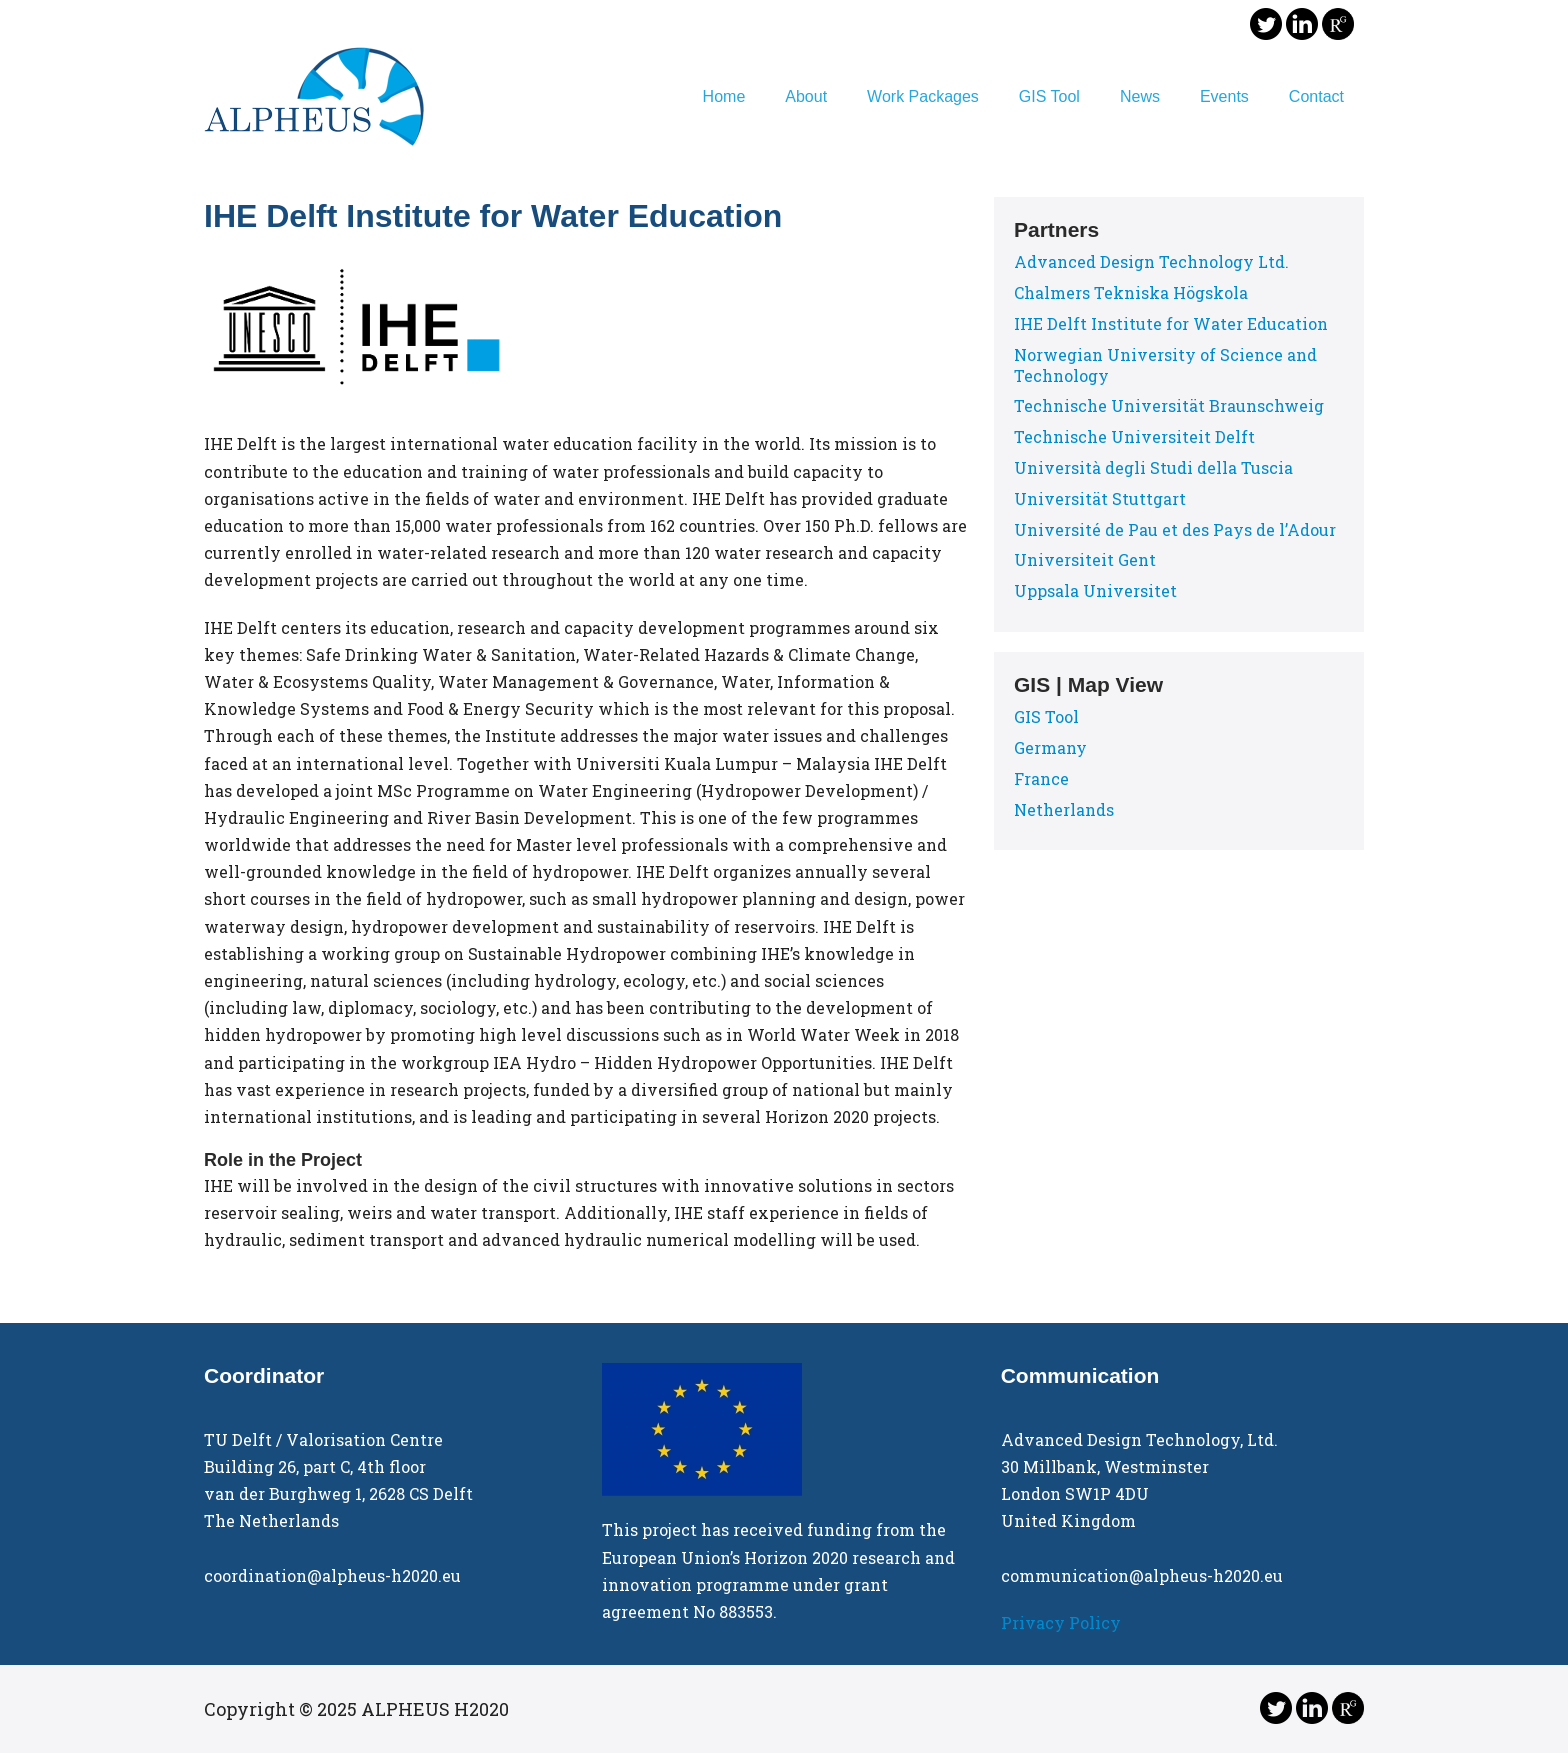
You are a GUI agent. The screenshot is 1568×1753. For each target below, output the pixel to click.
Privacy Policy (1061, 1622)
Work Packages (923, 96)
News (1140, 96)
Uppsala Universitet (1095, 590)
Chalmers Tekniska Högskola (1131, 292)
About (806, 96)
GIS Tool (1049, 96)
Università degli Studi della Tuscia (1153, 467)
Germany (1050, 747)
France (1041, 778)
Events (1224, 96)
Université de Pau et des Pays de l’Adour (1175, 529)
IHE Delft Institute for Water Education (1171, 323)
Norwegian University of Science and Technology (1165, 365)
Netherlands (1064, 809)
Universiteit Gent (1085, 559)
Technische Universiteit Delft (1134, 436)
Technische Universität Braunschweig (1169, 405)
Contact (1316, 96)
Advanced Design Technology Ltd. (1151, 261)
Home (724, 96)
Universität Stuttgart (1100, 498)
